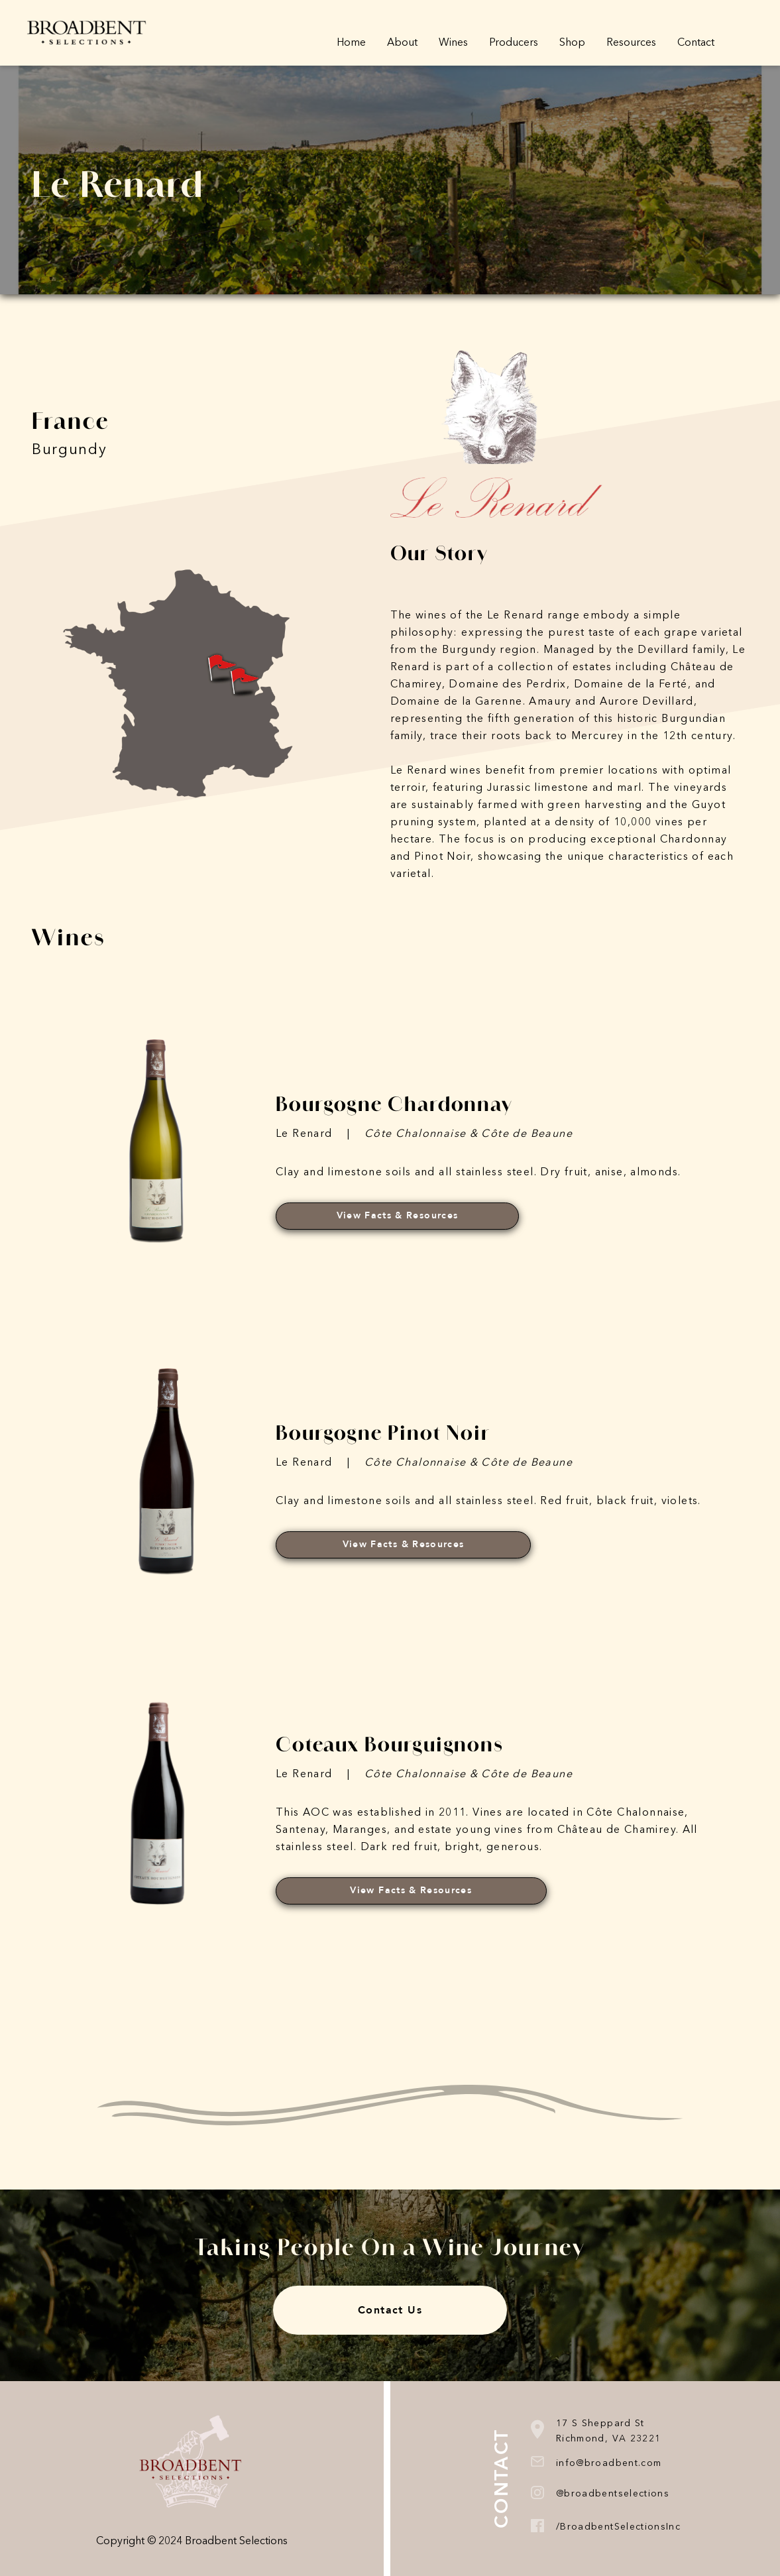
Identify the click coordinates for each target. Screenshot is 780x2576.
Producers (513, 43)
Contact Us (390, 2310)
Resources (631, 43)
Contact (695, 43)
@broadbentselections (612, 2493)
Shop (572, 43)
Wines (453, 43)
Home (351, 43)
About (402, 43)
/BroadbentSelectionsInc (618, 2527)
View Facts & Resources (398, 1215)
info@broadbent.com (608, 2463)
